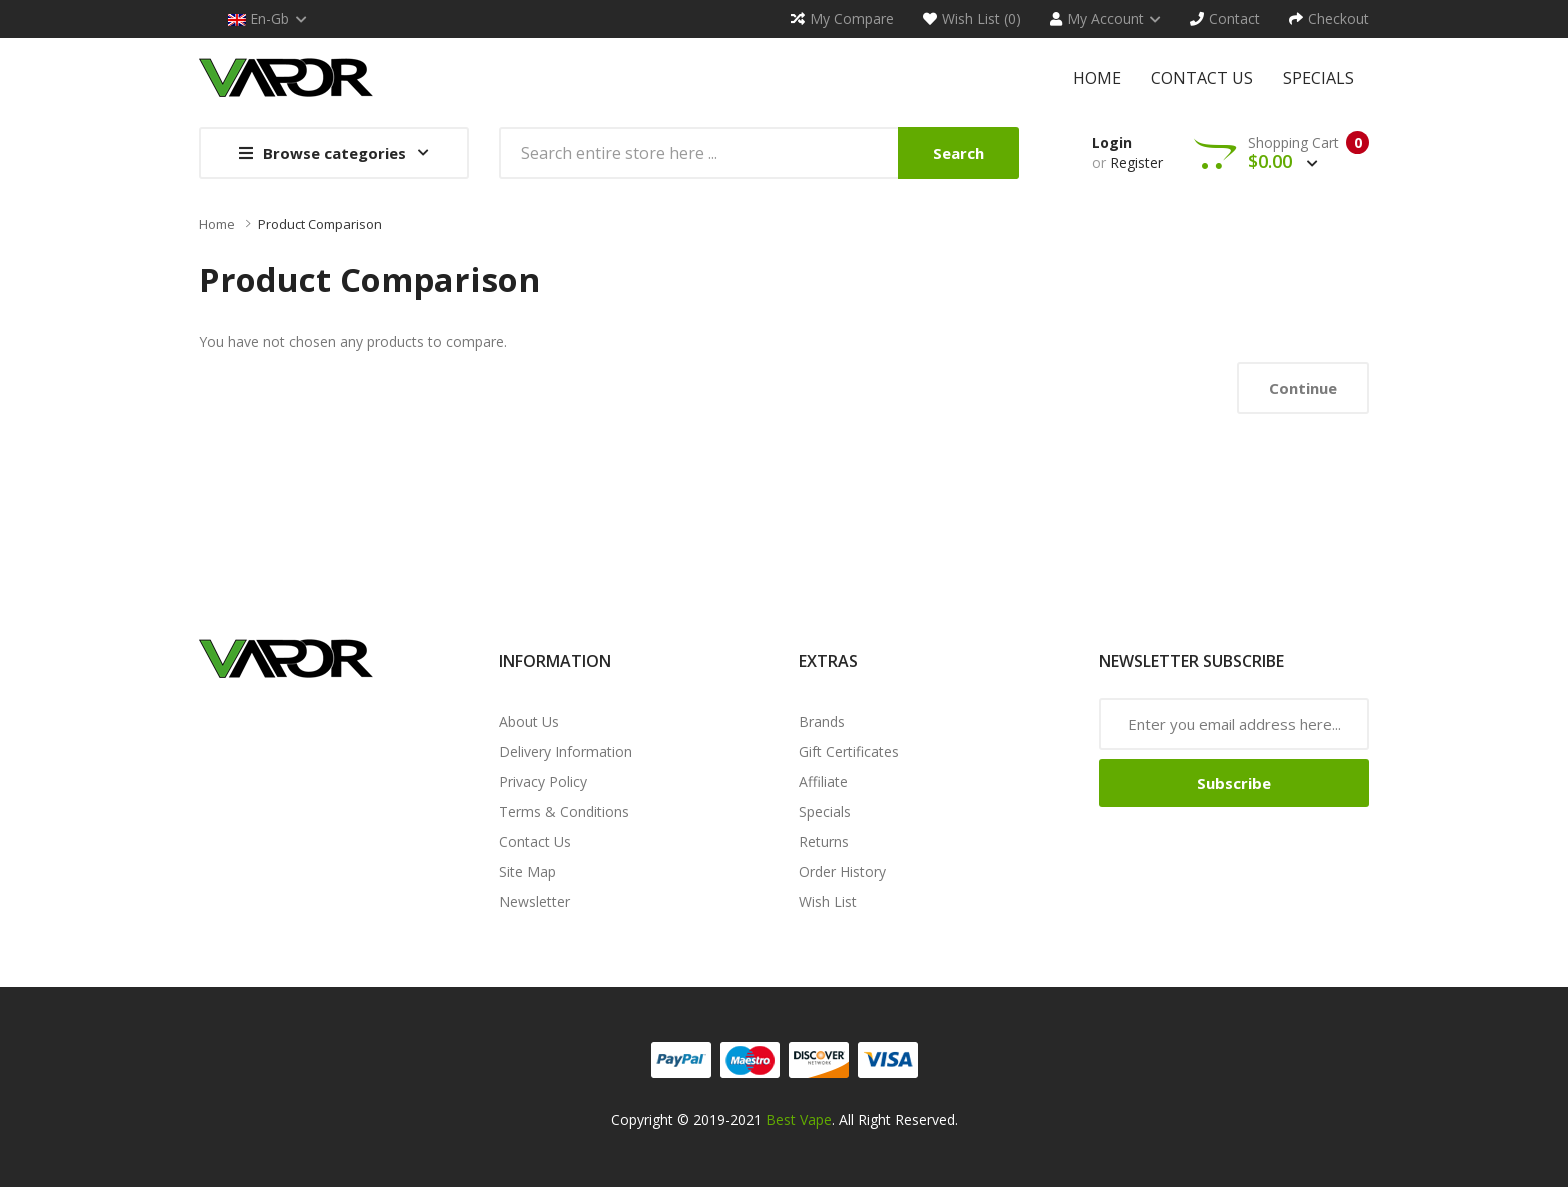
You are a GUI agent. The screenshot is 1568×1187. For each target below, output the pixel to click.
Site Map (527, 871)
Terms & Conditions (564, 811)
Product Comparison (320, 224)
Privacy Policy (543, 781)
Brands (822, 721)
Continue (1303, 388)
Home (217, 224)
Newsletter (534, 901)
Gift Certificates (849, 751)
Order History (842, 871)
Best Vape (799, 1119)
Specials (825, 811)
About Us (529, 721)
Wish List (828, 901)
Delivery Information (565, 751)
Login (1112, 142)
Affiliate (823, 781)
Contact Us (535, 841)
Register (1136, 162)
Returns (824, 841)
